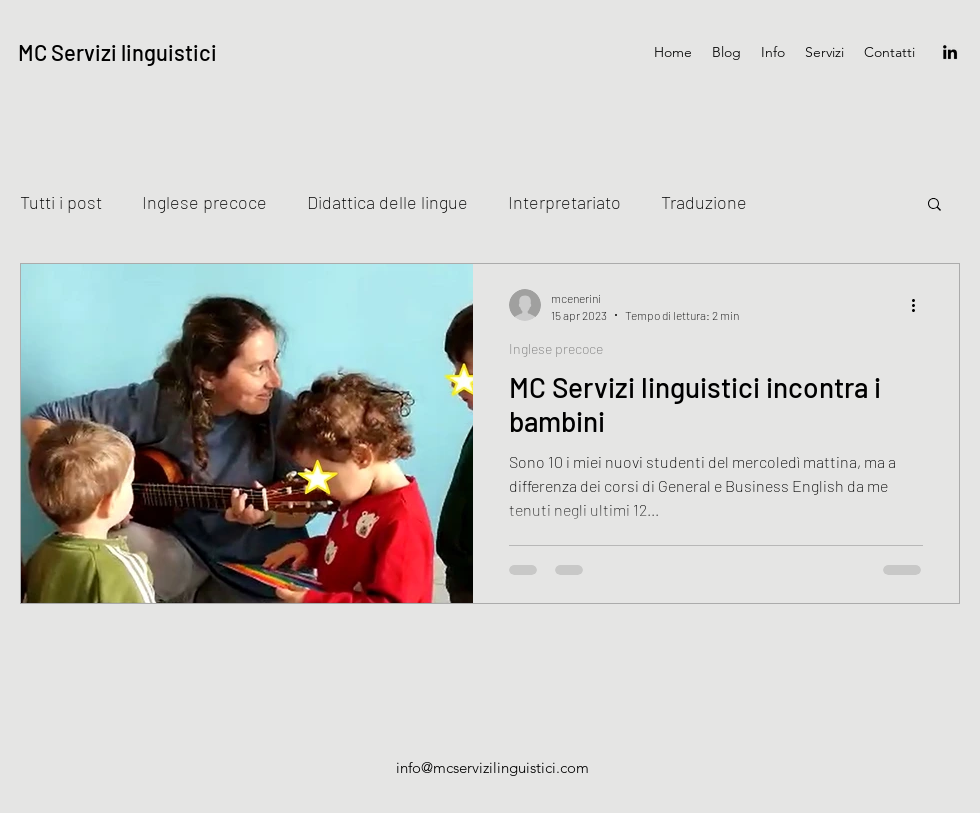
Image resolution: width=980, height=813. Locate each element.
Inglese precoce (204, 202)
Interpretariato (564, 202)
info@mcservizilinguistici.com (492, 767)
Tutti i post (61, 202)
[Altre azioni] (920, 305)
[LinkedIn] (950, 52)
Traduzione (704, 202)
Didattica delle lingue (387, 202)
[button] (934, 205)
